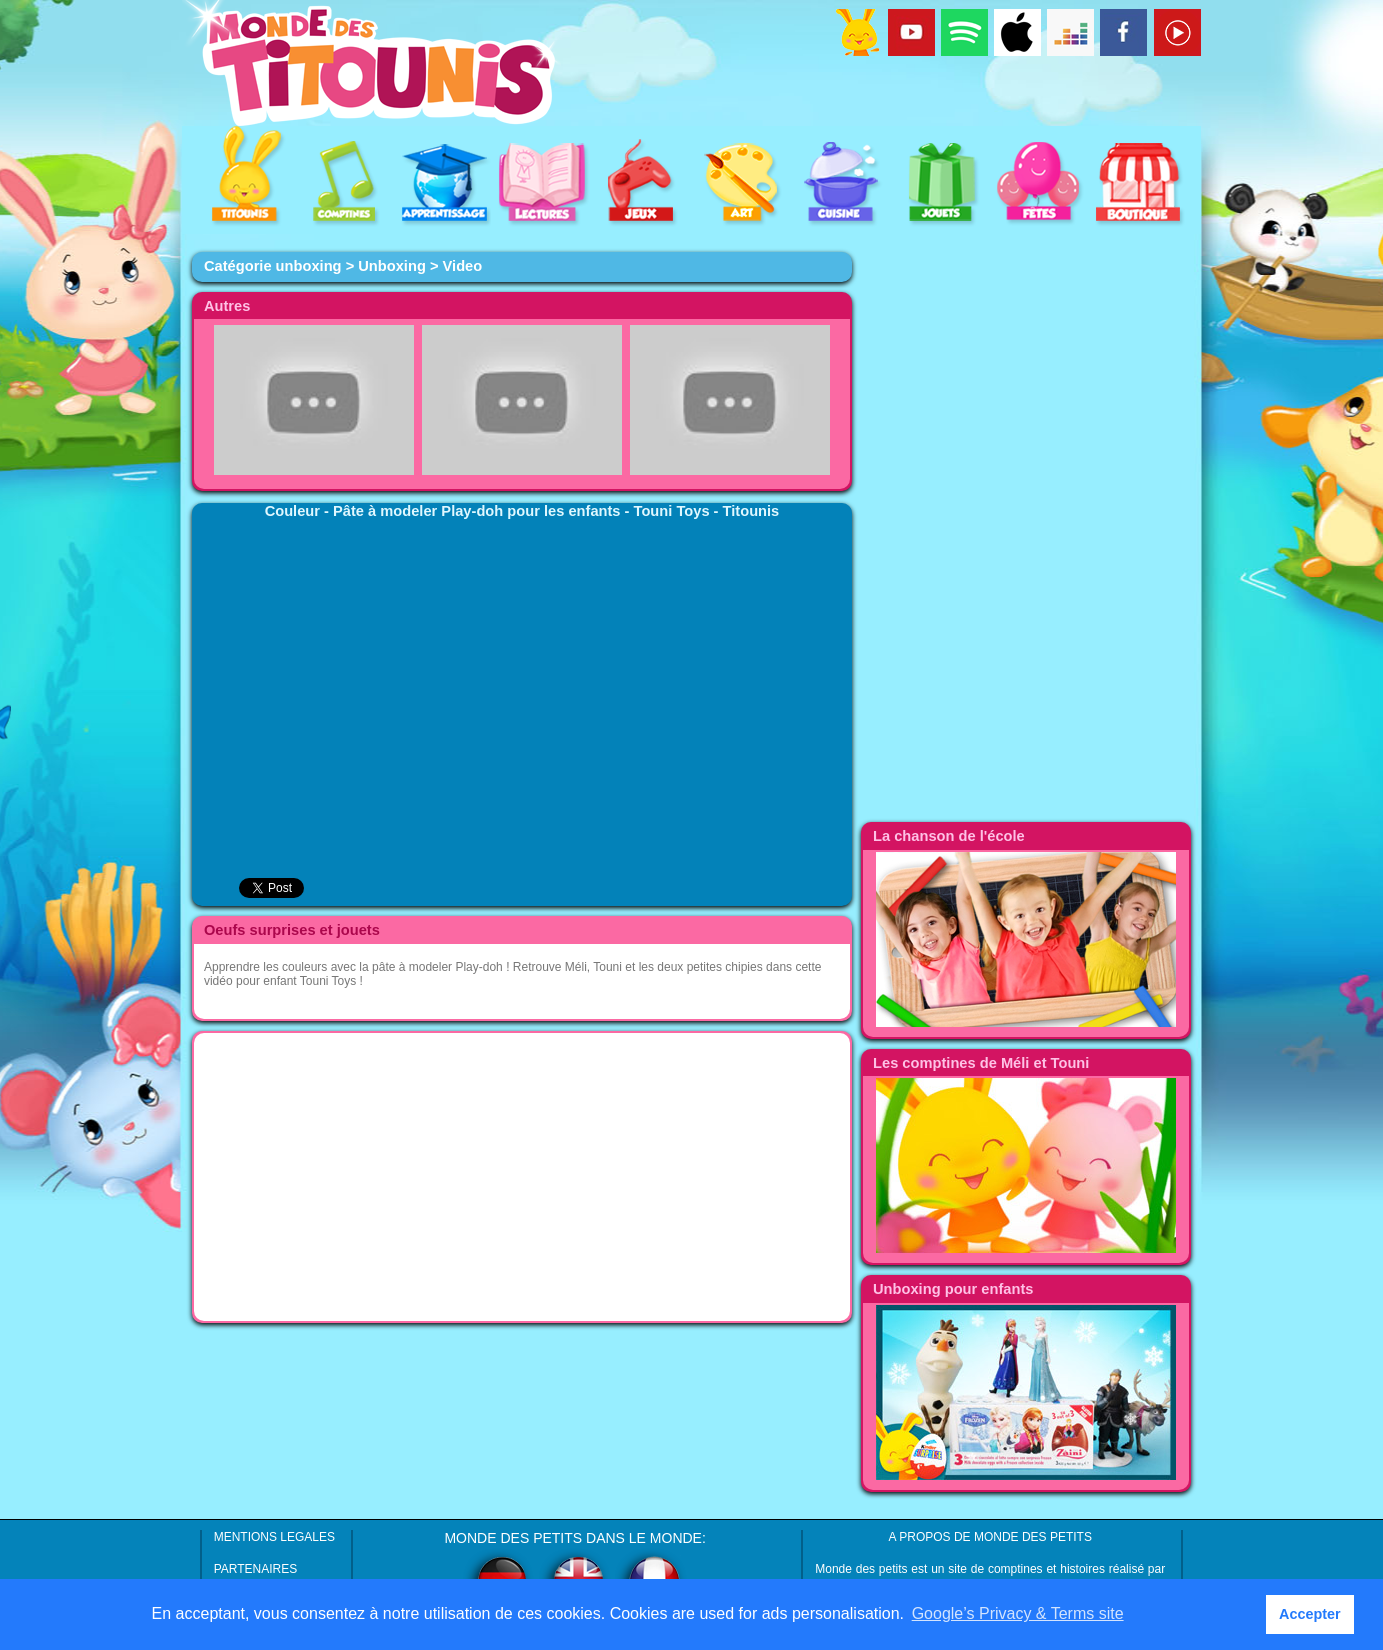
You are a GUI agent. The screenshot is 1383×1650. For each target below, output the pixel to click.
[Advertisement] (522, 1177)
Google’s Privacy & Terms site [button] (1018, 1613)
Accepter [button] (1310, 1614)
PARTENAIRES (256, 1569)
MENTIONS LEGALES (274, 1537)
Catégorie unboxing (273, 266)
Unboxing (392, 266)
